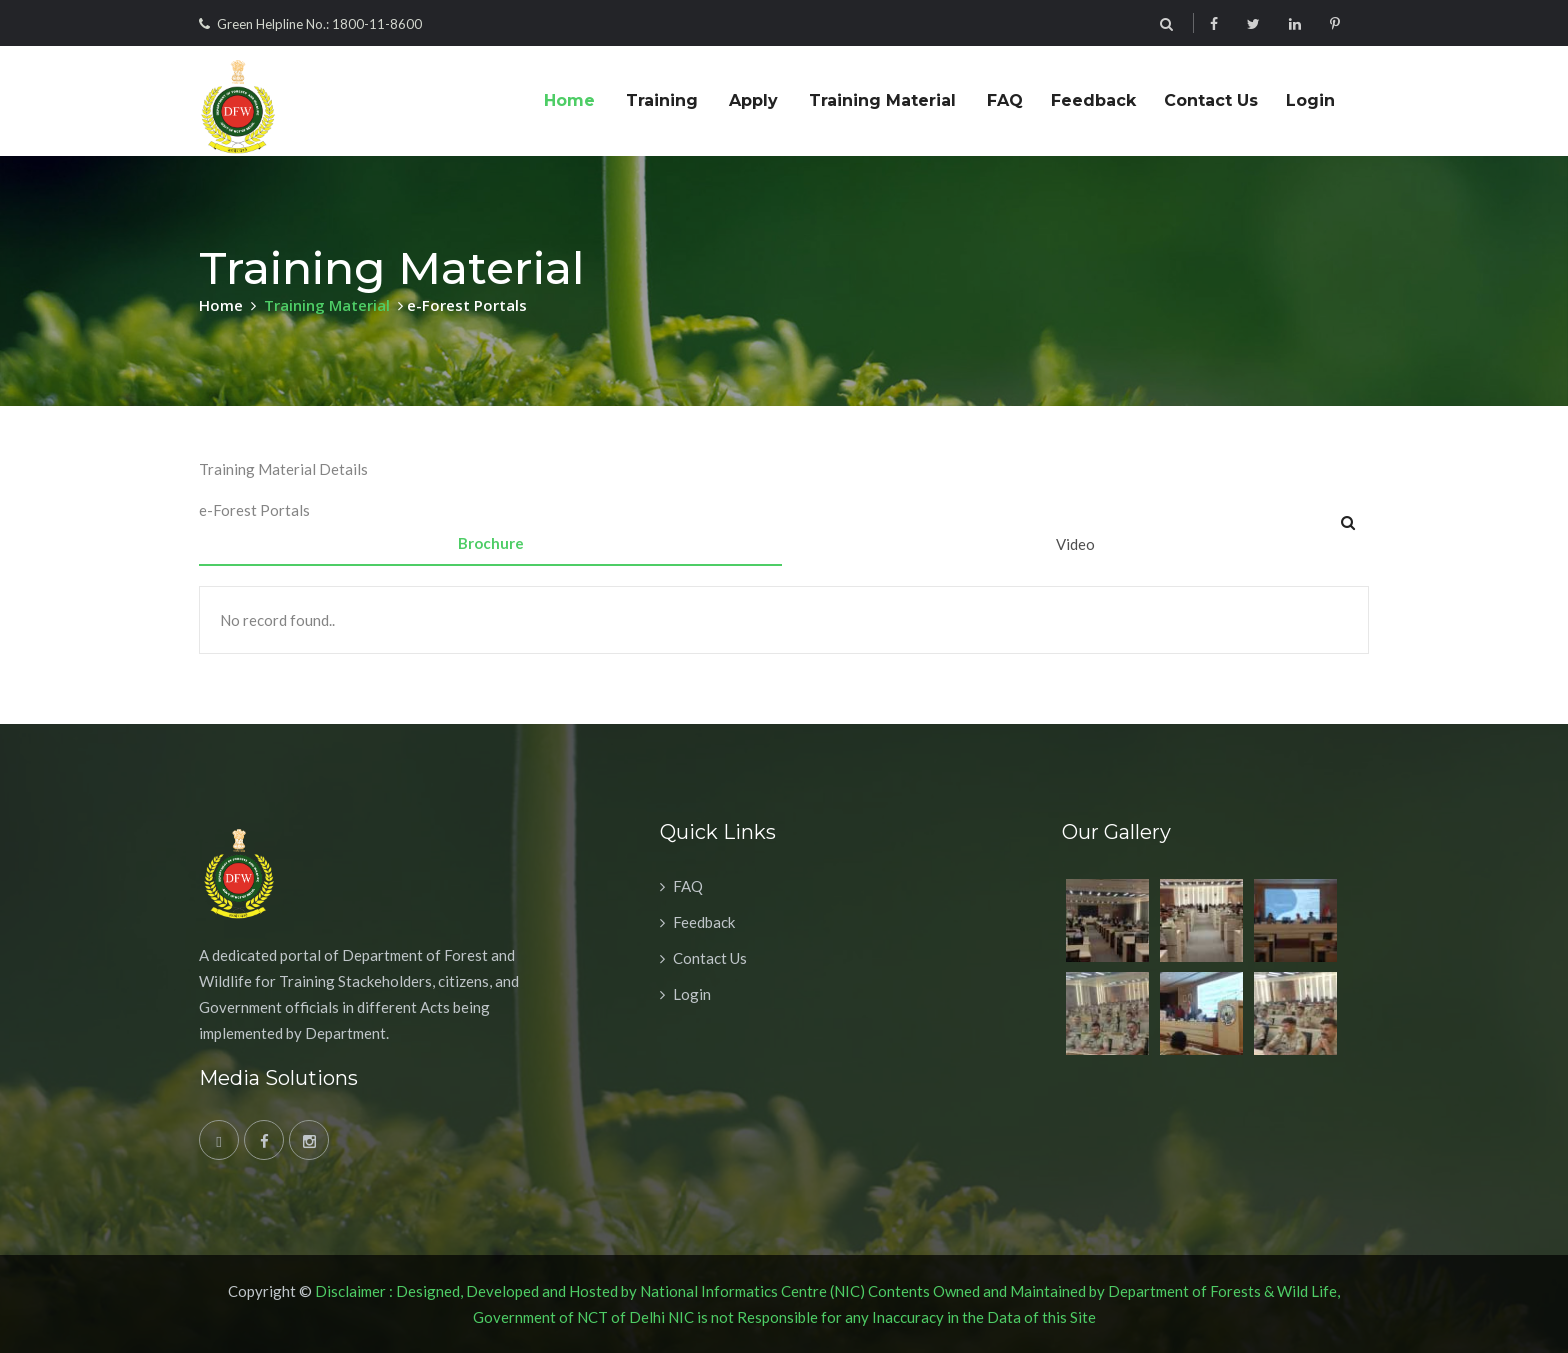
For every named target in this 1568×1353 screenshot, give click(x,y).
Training (662, 100)
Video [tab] (1075, 544)
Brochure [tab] (491, 543)
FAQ (1005, 100)
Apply (753, 100)
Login (1310, 100)
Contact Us (1211, 100)
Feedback (1093, 100)
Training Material (882, 100)
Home (569, 100)
